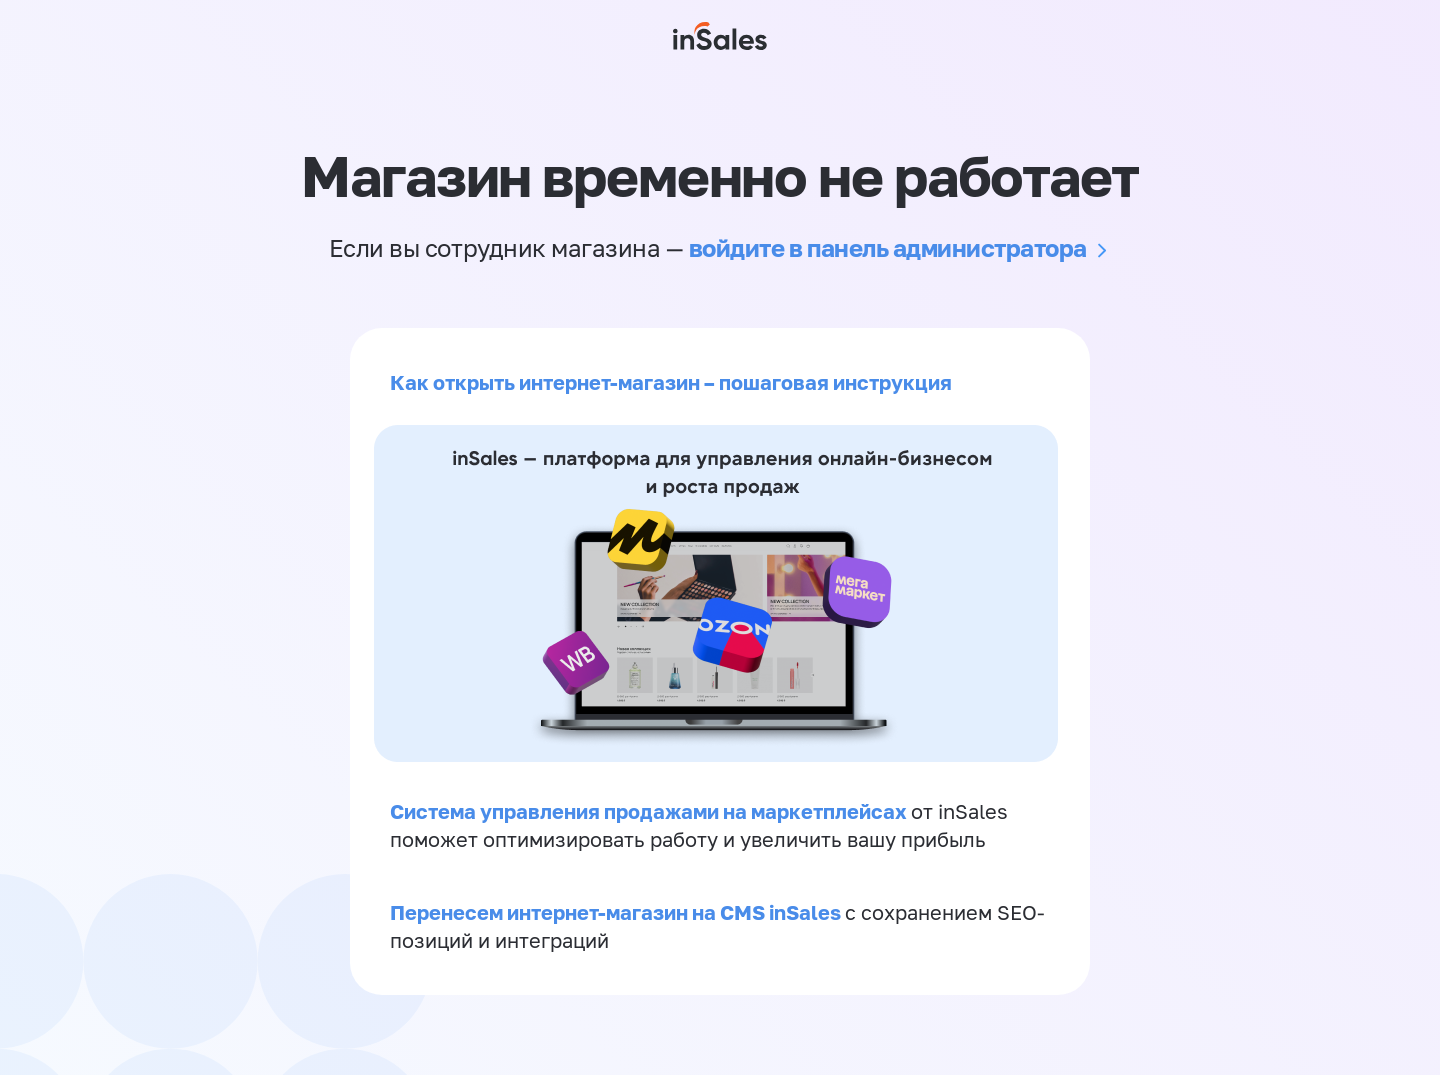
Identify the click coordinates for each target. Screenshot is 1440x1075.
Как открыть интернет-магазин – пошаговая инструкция (671, 382)
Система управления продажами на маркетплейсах (650, 811)
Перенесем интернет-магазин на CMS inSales (617, 912)
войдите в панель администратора (888, 247)
